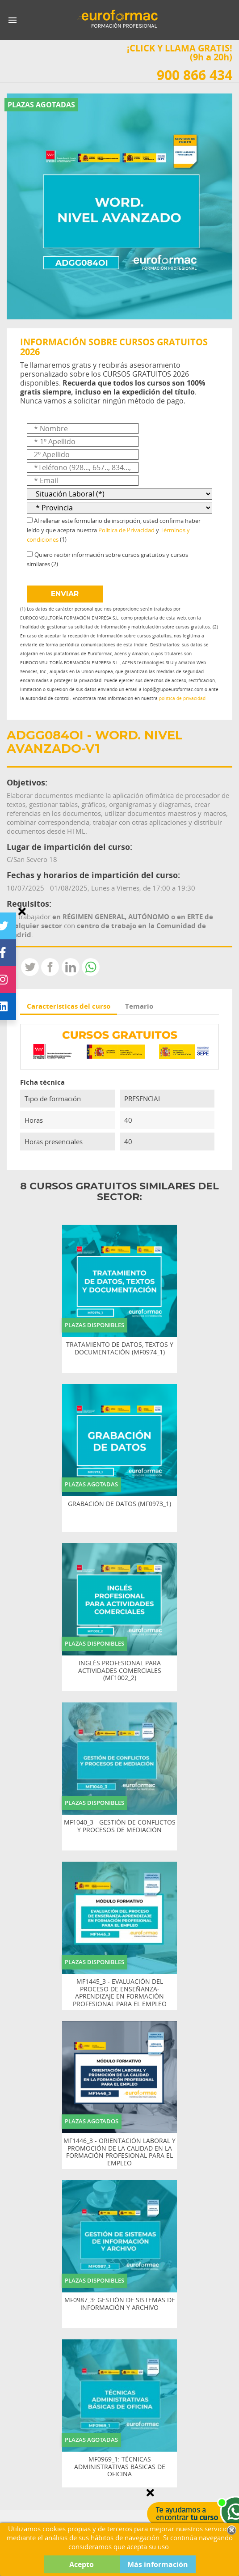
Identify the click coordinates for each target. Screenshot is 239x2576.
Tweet (30, 967)
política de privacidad (182, 698)
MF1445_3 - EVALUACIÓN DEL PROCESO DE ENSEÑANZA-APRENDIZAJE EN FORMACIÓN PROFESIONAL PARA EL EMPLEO (120, 1993)
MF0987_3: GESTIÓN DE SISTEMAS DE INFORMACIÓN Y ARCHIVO (119, 2304)
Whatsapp (91, 967)
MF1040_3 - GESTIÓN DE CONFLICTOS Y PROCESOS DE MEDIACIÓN (120, 1826)
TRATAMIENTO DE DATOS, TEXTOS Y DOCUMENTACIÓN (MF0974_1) (119, 1348)
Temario (139, 1006)
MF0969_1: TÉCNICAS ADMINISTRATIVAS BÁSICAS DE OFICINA (119, 2467)
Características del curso (68, 1006)
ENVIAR (65, 594)
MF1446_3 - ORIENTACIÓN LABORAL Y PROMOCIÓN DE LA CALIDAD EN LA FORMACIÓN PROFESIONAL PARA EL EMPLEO (119, 2152)
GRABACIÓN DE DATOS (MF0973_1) (119, 1504)
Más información (157, 2564)
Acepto (81, 2564)
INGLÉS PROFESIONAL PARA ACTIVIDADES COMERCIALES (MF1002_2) (119, 1670)
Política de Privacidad (126, 530)
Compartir (50, 967)
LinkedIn (71, 967)
